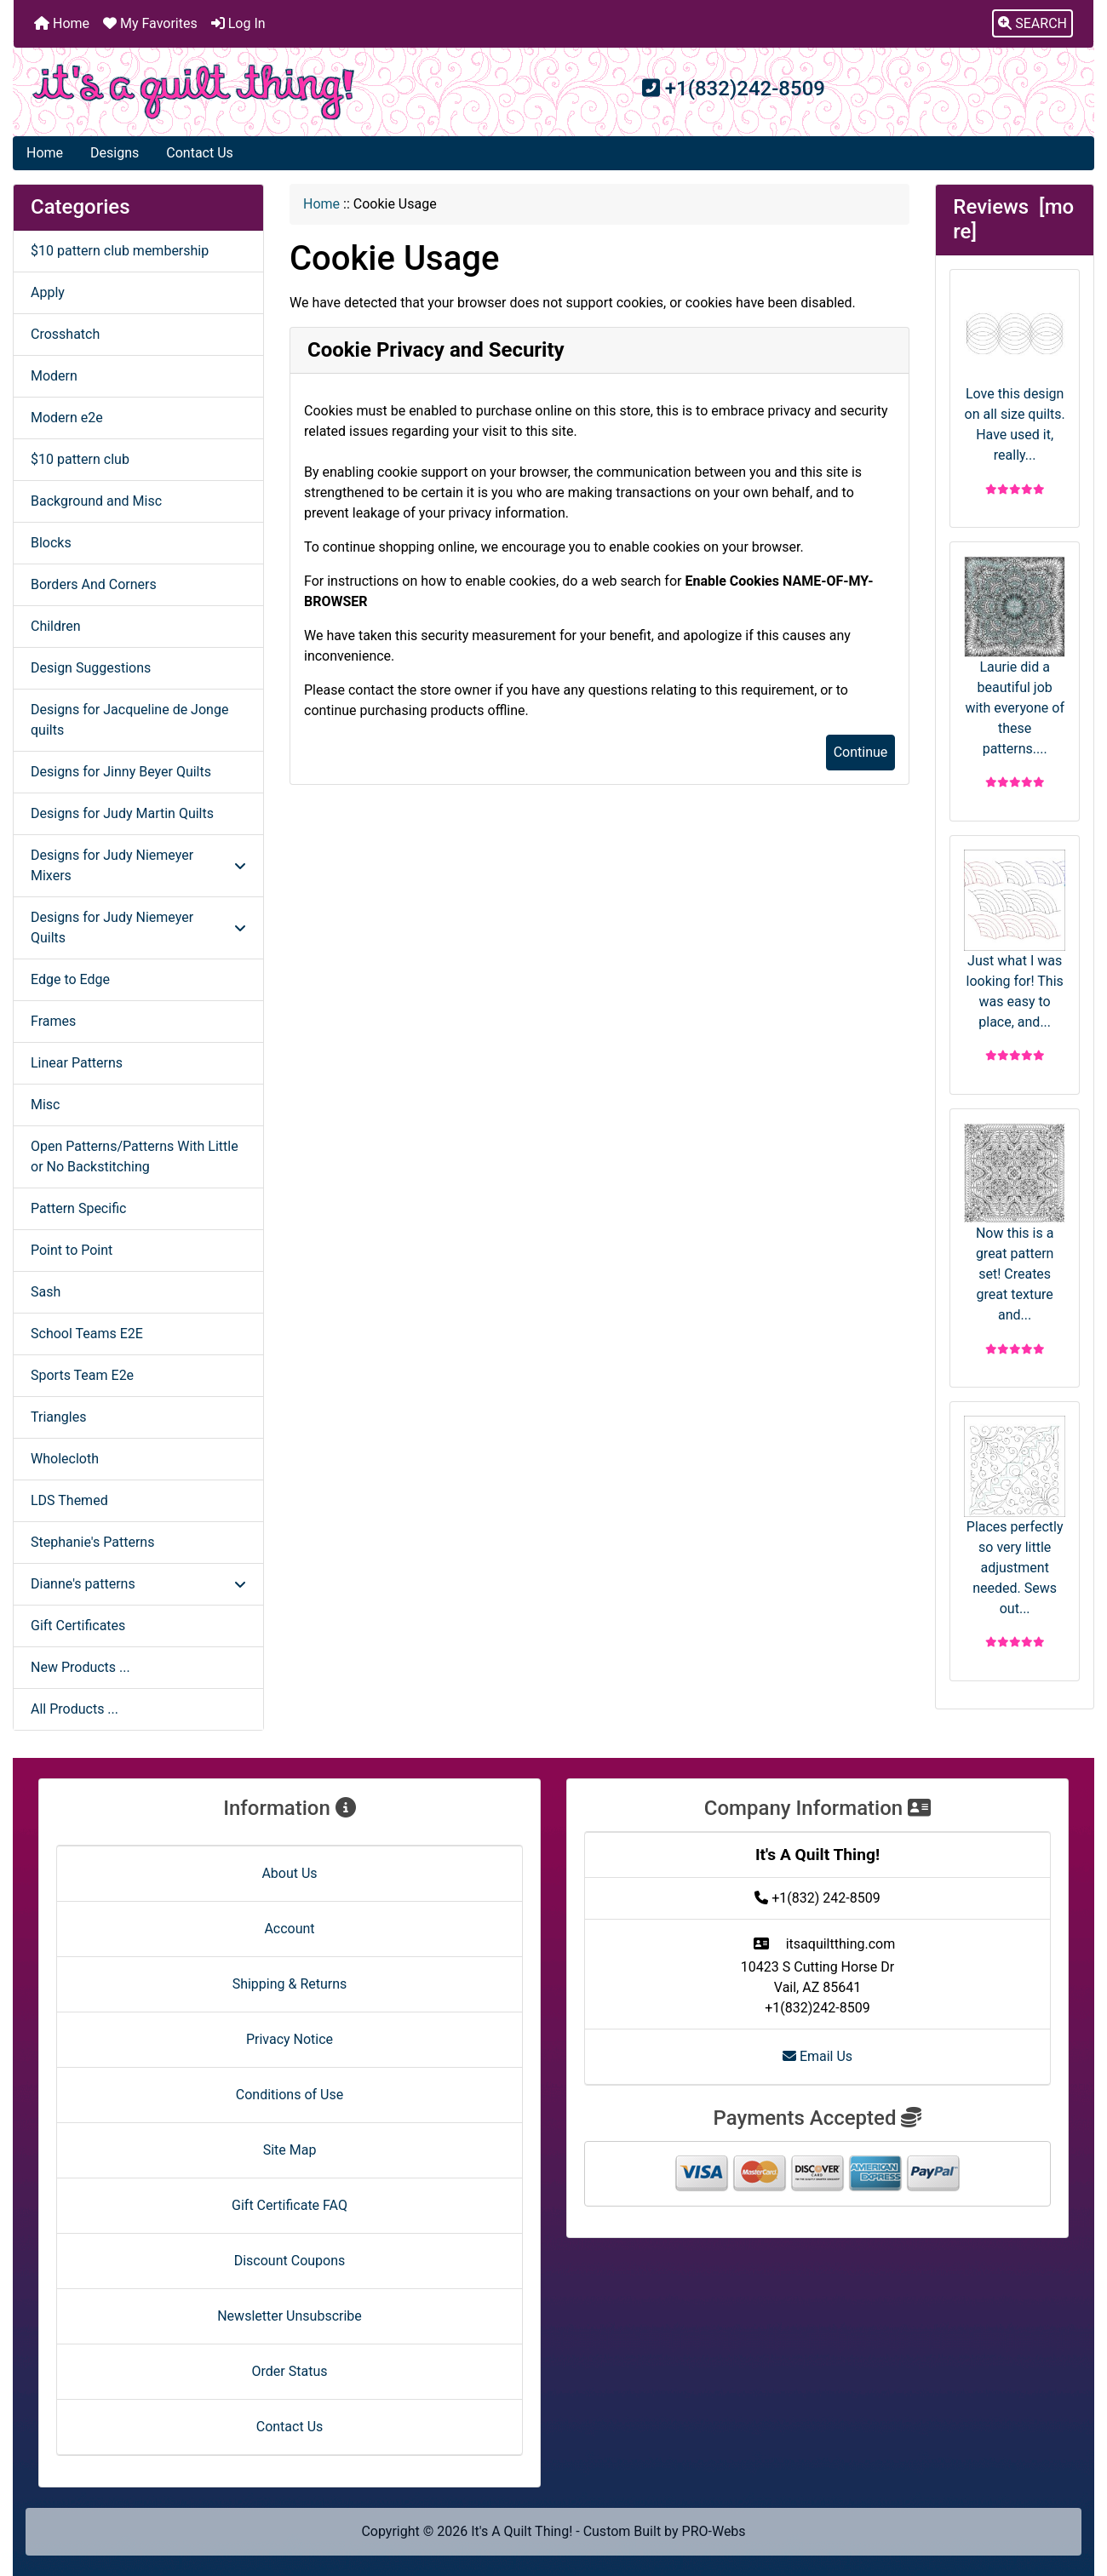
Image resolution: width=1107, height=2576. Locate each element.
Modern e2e (67, 417)
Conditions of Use (289, 2095)
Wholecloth (65, 1459)
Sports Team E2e (82, 1375)
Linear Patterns (77, 1063)
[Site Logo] (193, 92)
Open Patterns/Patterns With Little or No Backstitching (134, 1156)
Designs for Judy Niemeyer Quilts (138, 927)
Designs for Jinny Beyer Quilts (121, 772)
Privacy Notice (289, 2039)
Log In (238, 23)
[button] (1032, 24)
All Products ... (74, 1709)
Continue (861, 752)
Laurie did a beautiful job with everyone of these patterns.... (1014, 656)
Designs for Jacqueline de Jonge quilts (129, 719)
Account (289, 1929)
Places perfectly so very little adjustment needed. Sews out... (1014, 1516)
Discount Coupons (290, 2261)
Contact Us (199, 153)
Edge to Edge (70, 979)
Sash (45, 1292)
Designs (114, 153)
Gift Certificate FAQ (289, 2205)
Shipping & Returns (289, 1984)
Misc (45, 1104)
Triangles (58, 1417)
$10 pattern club (80, 459)
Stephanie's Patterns (92, 1542)
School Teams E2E (87, 1333)
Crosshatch (65, 334)
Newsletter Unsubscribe (289, 2316)
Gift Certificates (78, 1625)
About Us (289, 1873)
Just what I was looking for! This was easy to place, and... (1014, 940)
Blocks (51, 543)
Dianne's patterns (138, 1584)
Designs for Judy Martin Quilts (122, 813)
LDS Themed (69, 1500)
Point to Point (71, 1250)
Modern (54, 376)
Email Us (817, 2056)
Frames (53, 1021)
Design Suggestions (91, 668)
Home (61, 23)
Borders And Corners (94, 584)
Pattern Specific (78, 1208)
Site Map (290, 2150)
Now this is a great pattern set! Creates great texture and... (1014, 1223)
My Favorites (150, 23)
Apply (48, 292)
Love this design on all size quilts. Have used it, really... (1014, 373)
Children (56, 626)
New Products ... (80, 1667)
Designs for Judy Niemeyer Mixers (138, 865)
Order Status (290, 2371)
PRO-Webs (714, 2531)
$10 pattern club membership (120, 251)
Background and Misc (96, 501)
